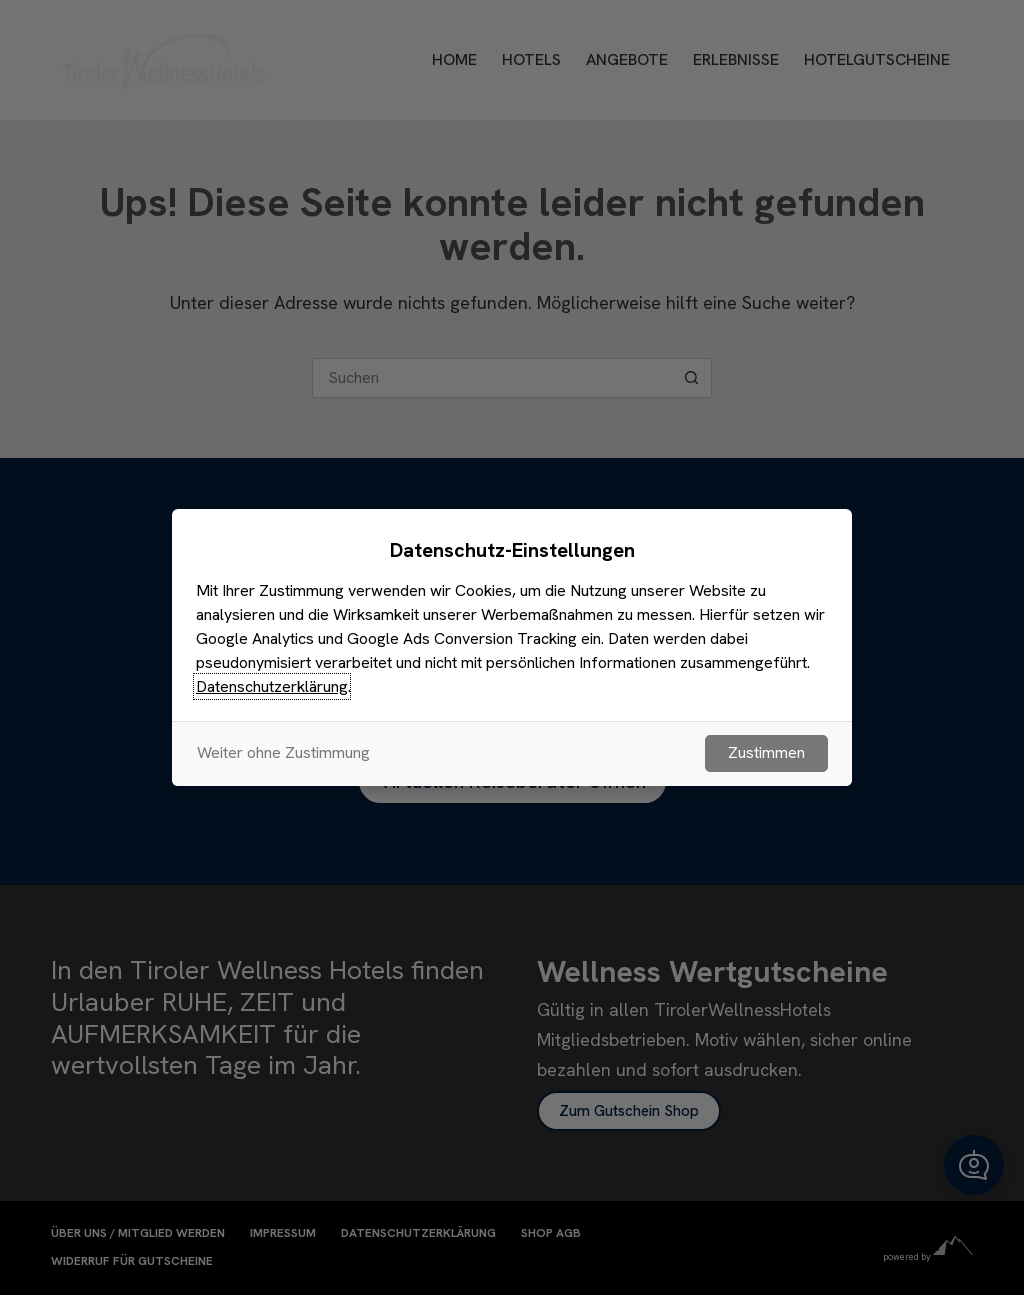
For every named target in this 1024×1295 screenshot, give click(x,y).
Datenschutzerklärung (272, 686)
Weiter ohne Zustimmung (283, 752)
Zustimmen (766, 752)
